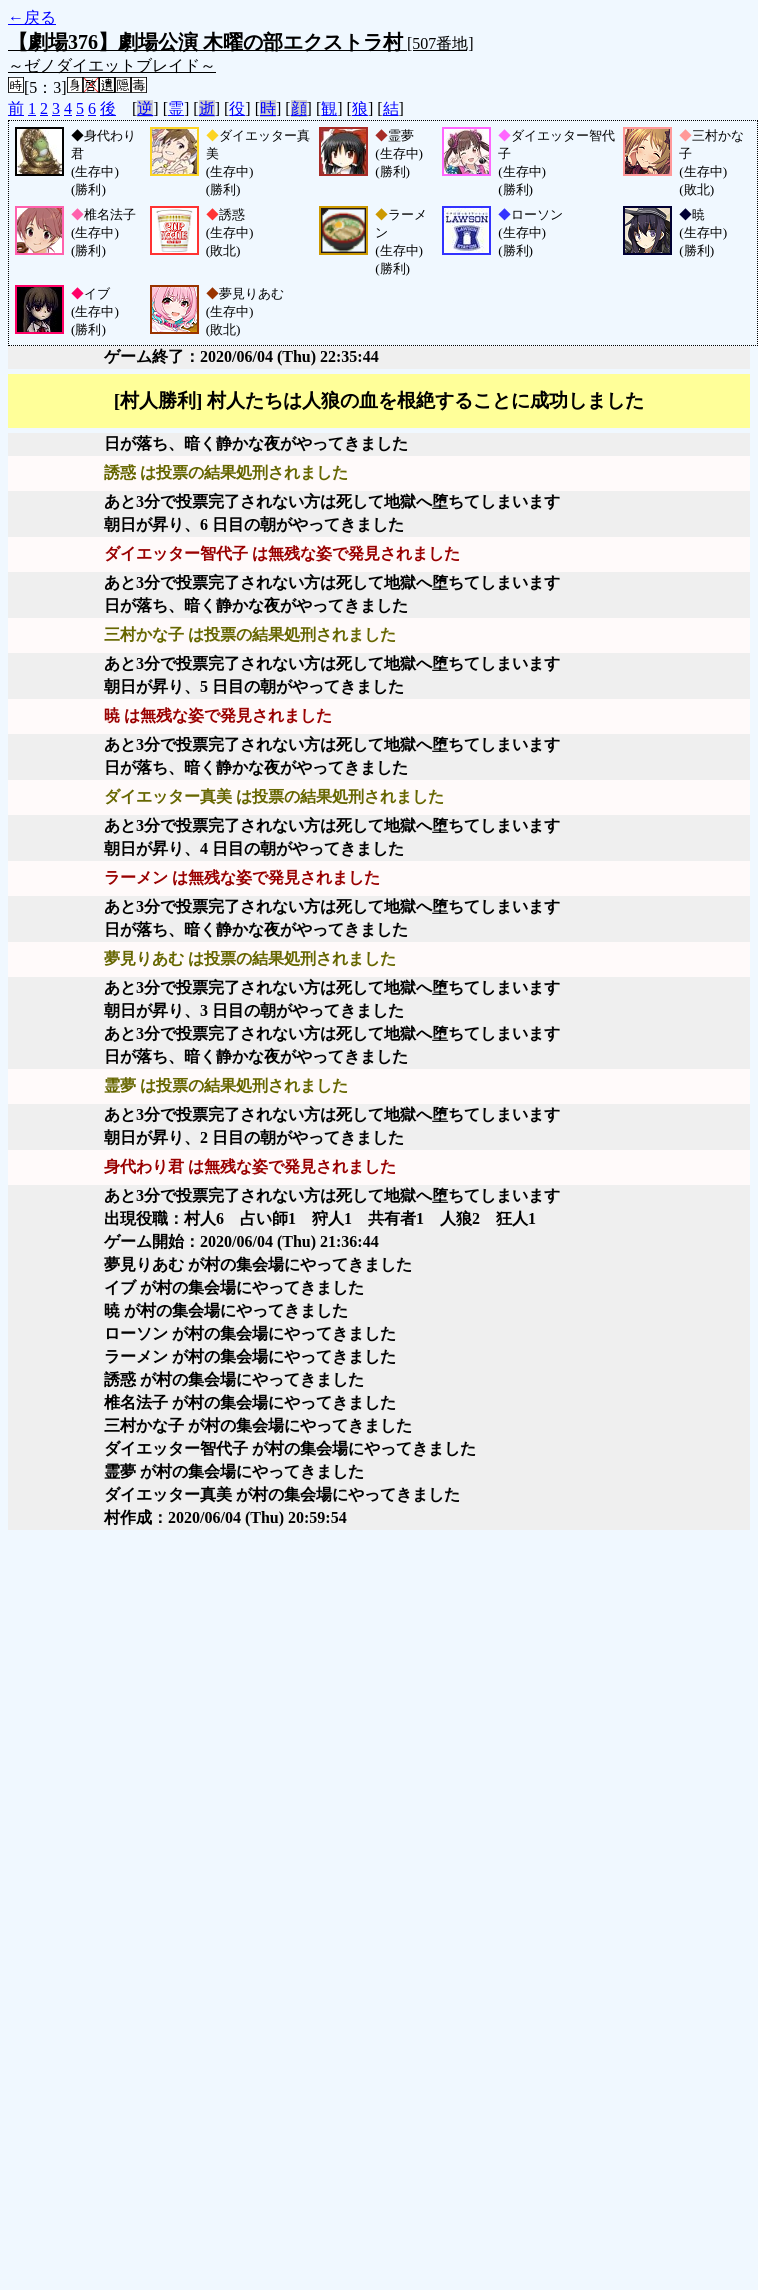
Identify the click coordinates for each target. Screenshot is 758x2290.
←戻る (32, 17)
